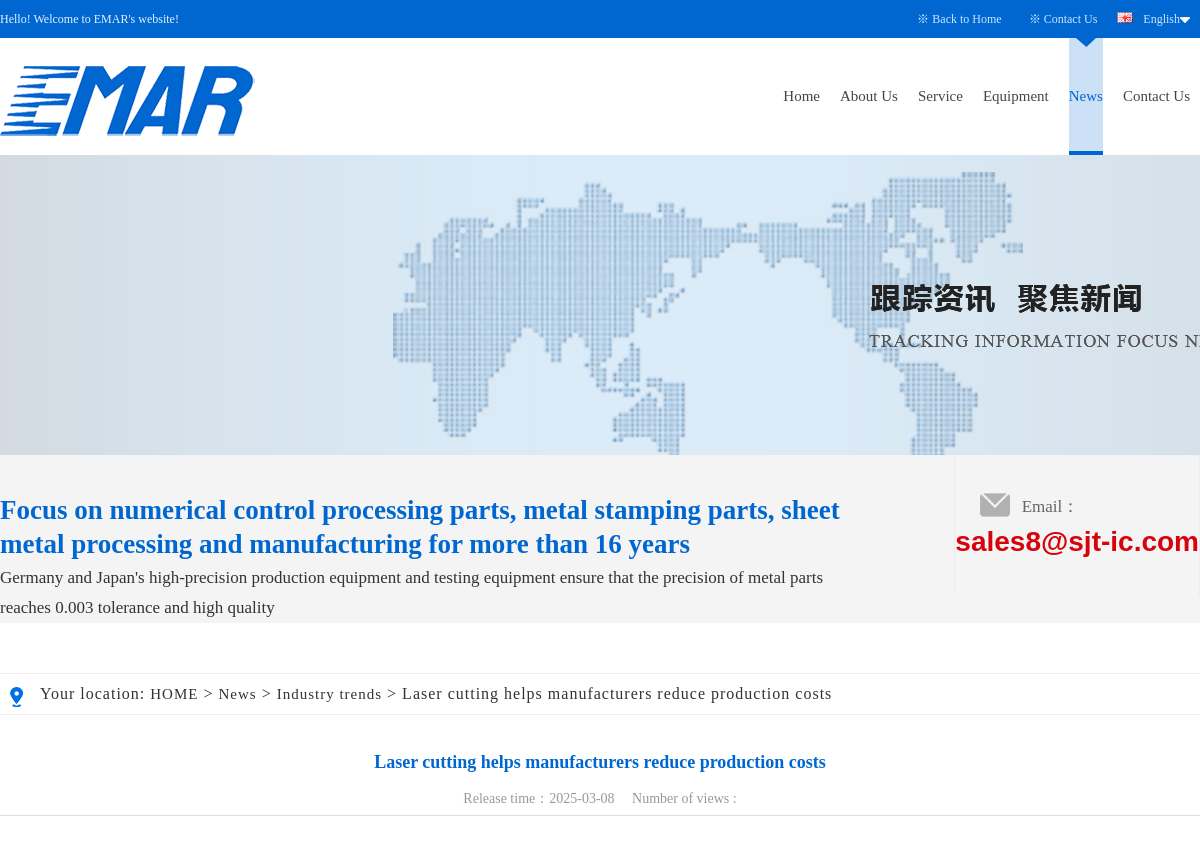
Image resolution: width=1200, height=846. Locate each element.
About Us (869, 96)
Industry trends (329, 694)
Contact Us (1071, 19)
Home (801, 96)
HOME (174, 694)
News (1086, 96)
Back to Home (966, 19)
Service (940, 96)
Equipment (1016, 96)
